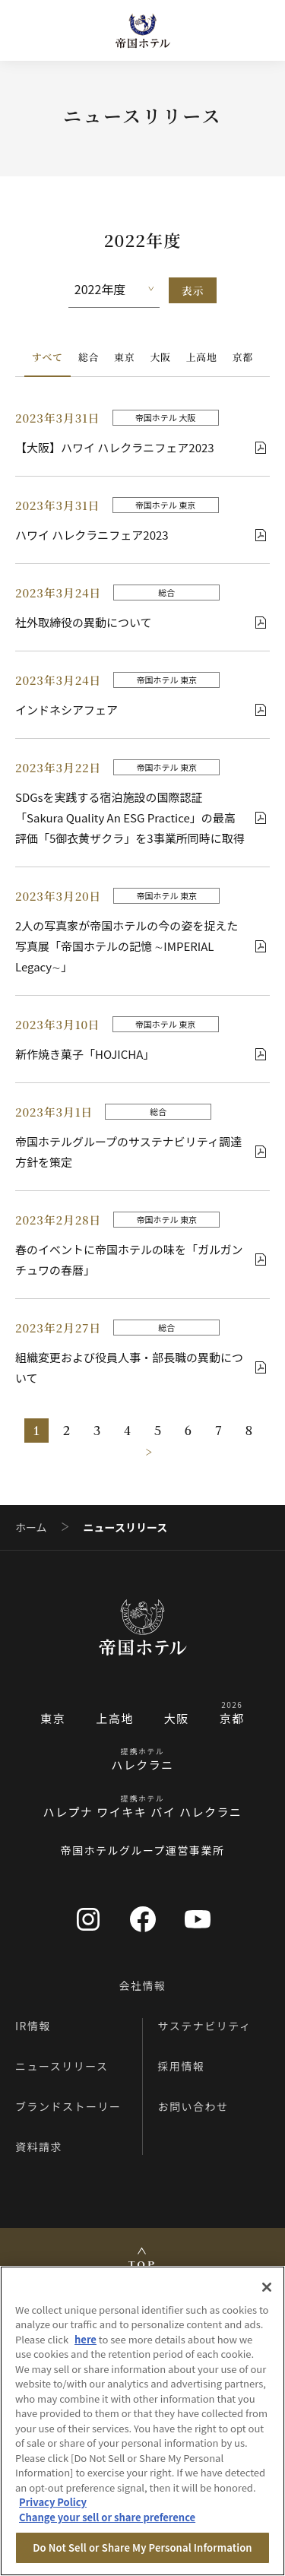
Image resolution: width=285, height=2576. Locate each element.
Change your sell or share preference (107, 2517)
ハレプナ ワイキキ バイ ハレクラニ (142, 1812)
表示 (193, 290)
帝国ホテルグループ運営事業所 (142, 1850)
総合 (88, 357)
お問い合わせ (193, 2106)
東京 (124, 357)
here (85, 2339)
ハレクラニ (142, 1765)
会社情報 (142, 1985)
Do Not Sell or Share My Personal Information (142, 2547)
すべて (47, 357)
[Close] (266, 2287)
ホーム (31, 1527)
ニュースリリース (62, 2066)
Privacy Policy (53, 2502)
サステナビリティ (205, 2025)
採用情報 (181, 2066)
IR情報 (33, 2025)
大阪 (160, 357)
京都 (243, 357)
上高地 (201, 357)
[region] (142, 2421)
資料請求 (38, 2146)
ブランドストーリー (68, 2106)
